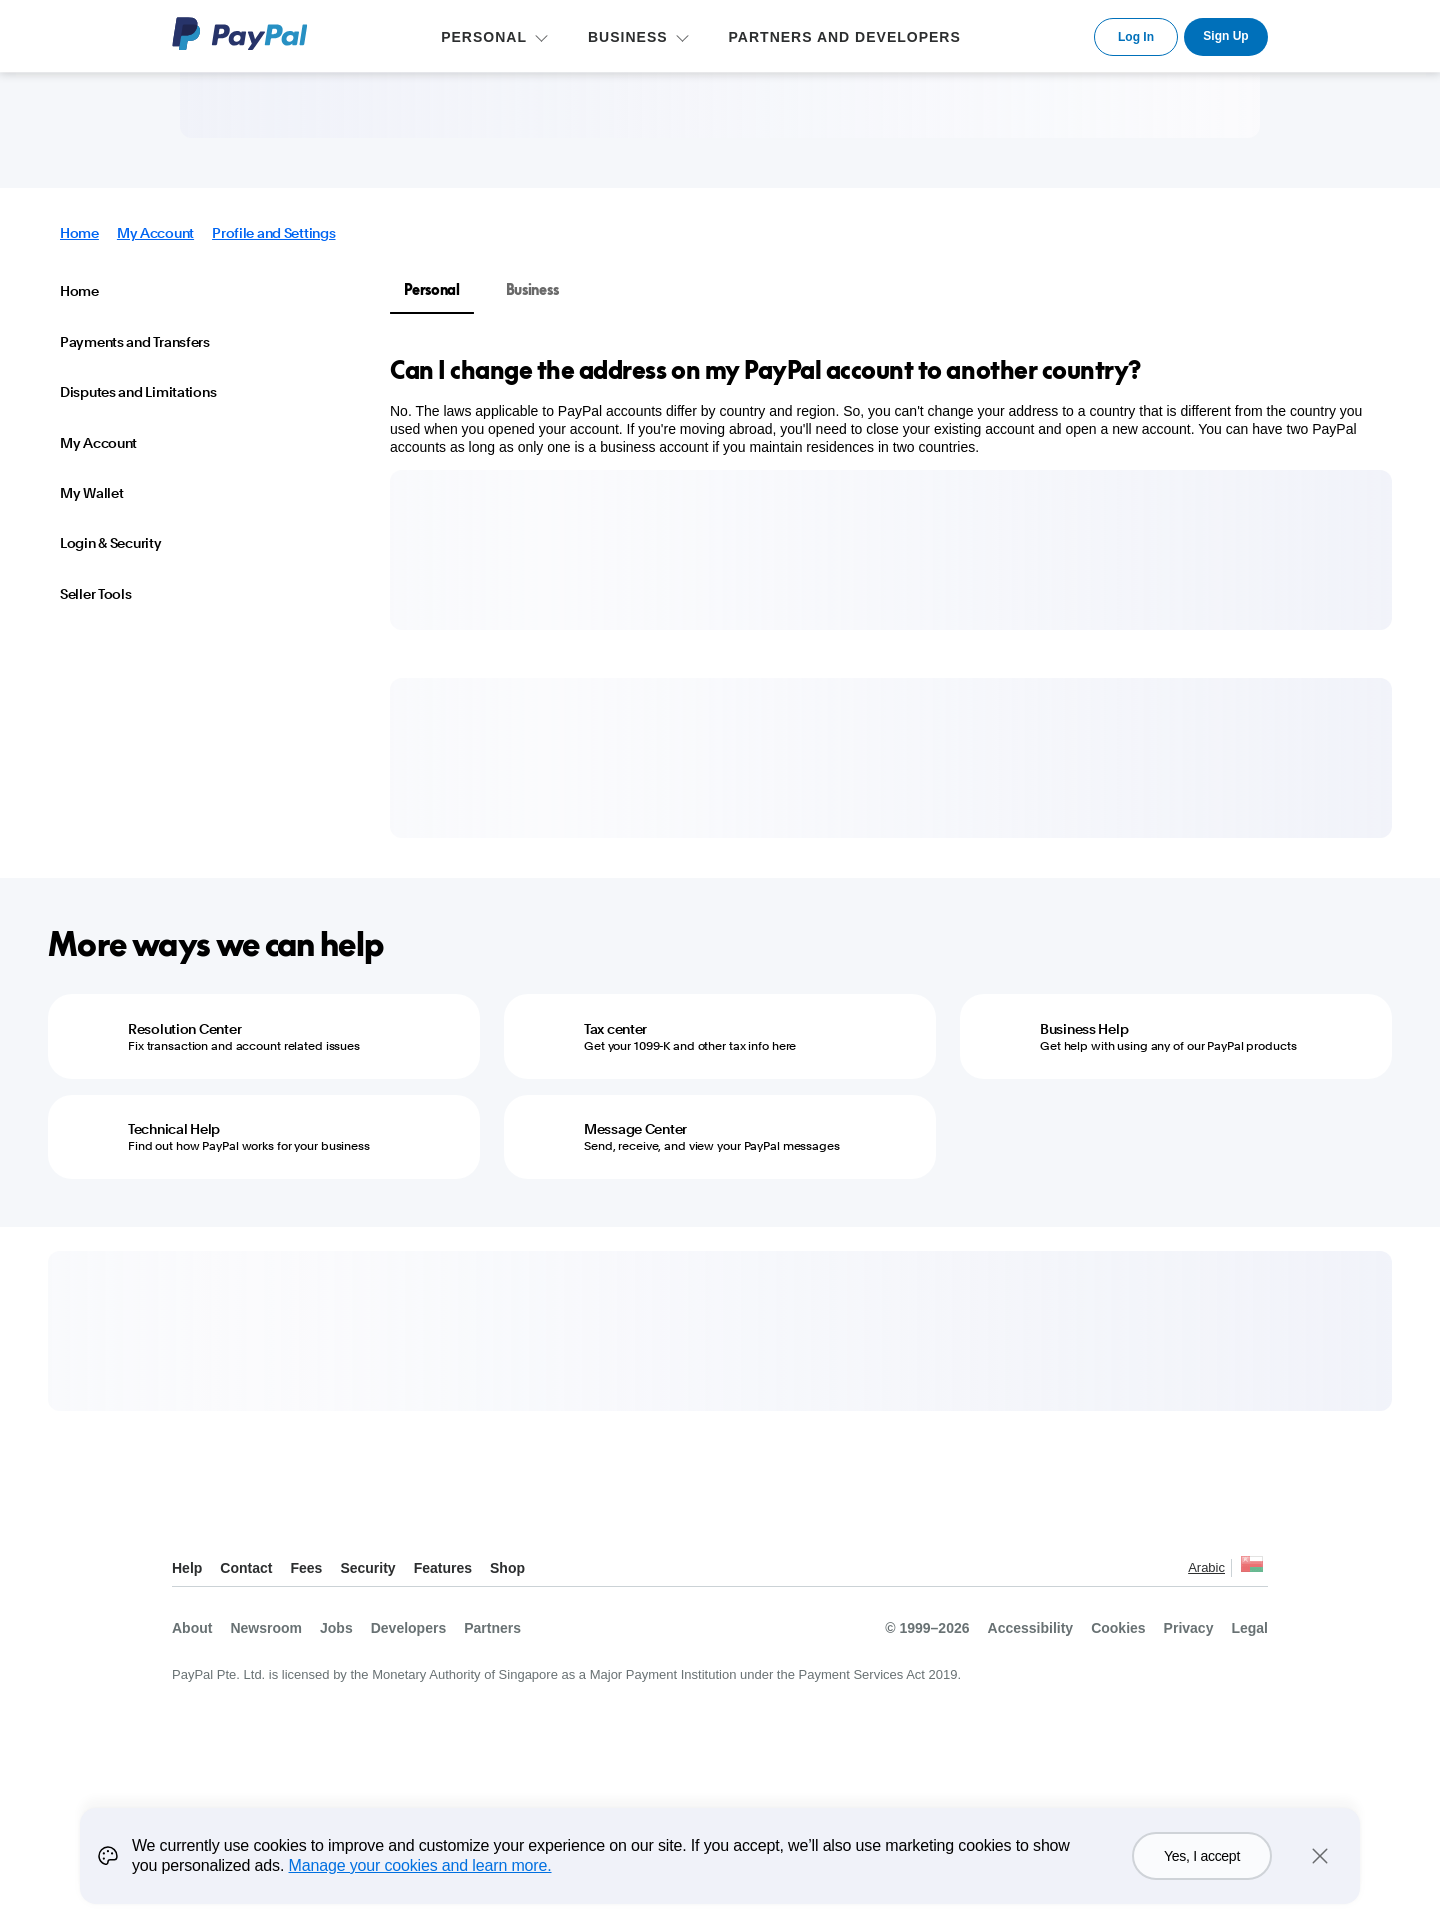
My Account (155, 233)
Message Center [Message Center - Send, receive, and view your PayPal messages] (635, 1129)
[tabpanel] (879, 405)
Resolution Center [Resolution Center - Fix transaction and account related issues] (184, 1029)
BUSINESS (628, 37)
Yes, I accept (1202, 1856)
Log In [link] (1136, 37)
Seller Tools (96, 594)
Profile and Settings (273, 233)
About (192, 1628)
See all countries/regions (1252, 1569)
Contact (246, 1568)
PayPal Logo (240, 33)
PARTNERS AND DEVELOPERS (845, 37)
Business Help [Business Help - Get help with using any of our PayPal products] (1084, 1029)
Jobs (336, 1628)
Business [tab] (532, 289)
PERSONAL (484, 37)
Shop (507, 1568)
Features (443, 1568)
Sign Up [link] (1225, 36)
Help (187, 1568)
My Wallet (91, 493)
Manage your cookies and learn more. (420, 1865)
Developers (408, 1628)
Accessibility (1031, 1628)
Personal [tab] (432, 289)
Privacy (1189, 1628)
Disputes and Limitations (138, 392)
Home (79, 233)
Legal (1249, 1628)
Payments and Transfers (135, 342)
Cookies (1118, 1628)
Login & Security (111, 543)
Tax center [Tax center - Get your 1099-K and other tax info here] (615, 1029)
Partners (492, 1628)
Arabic (1206, 1567)
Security (367, 1568)
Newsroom (266, 1628)
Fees (306, 1568)
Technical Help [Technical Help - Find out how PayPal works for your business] (174, 1129)
